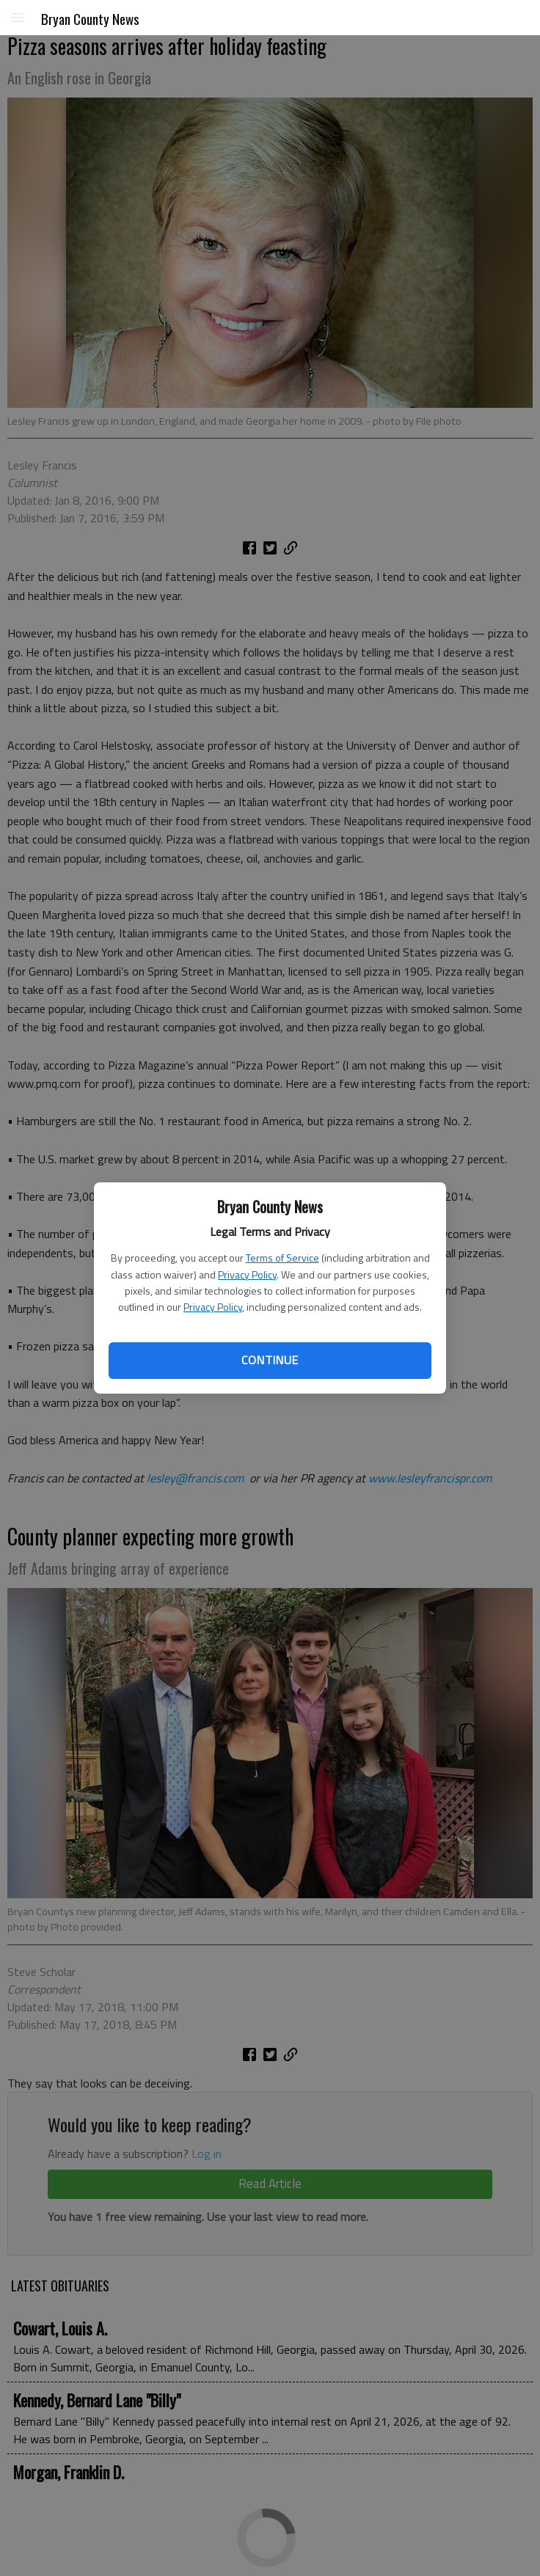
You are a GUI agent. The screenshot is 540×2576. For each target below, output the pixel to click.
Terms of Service (282, 1257)
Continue (269, 1360)
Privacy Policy (247, 1274)
